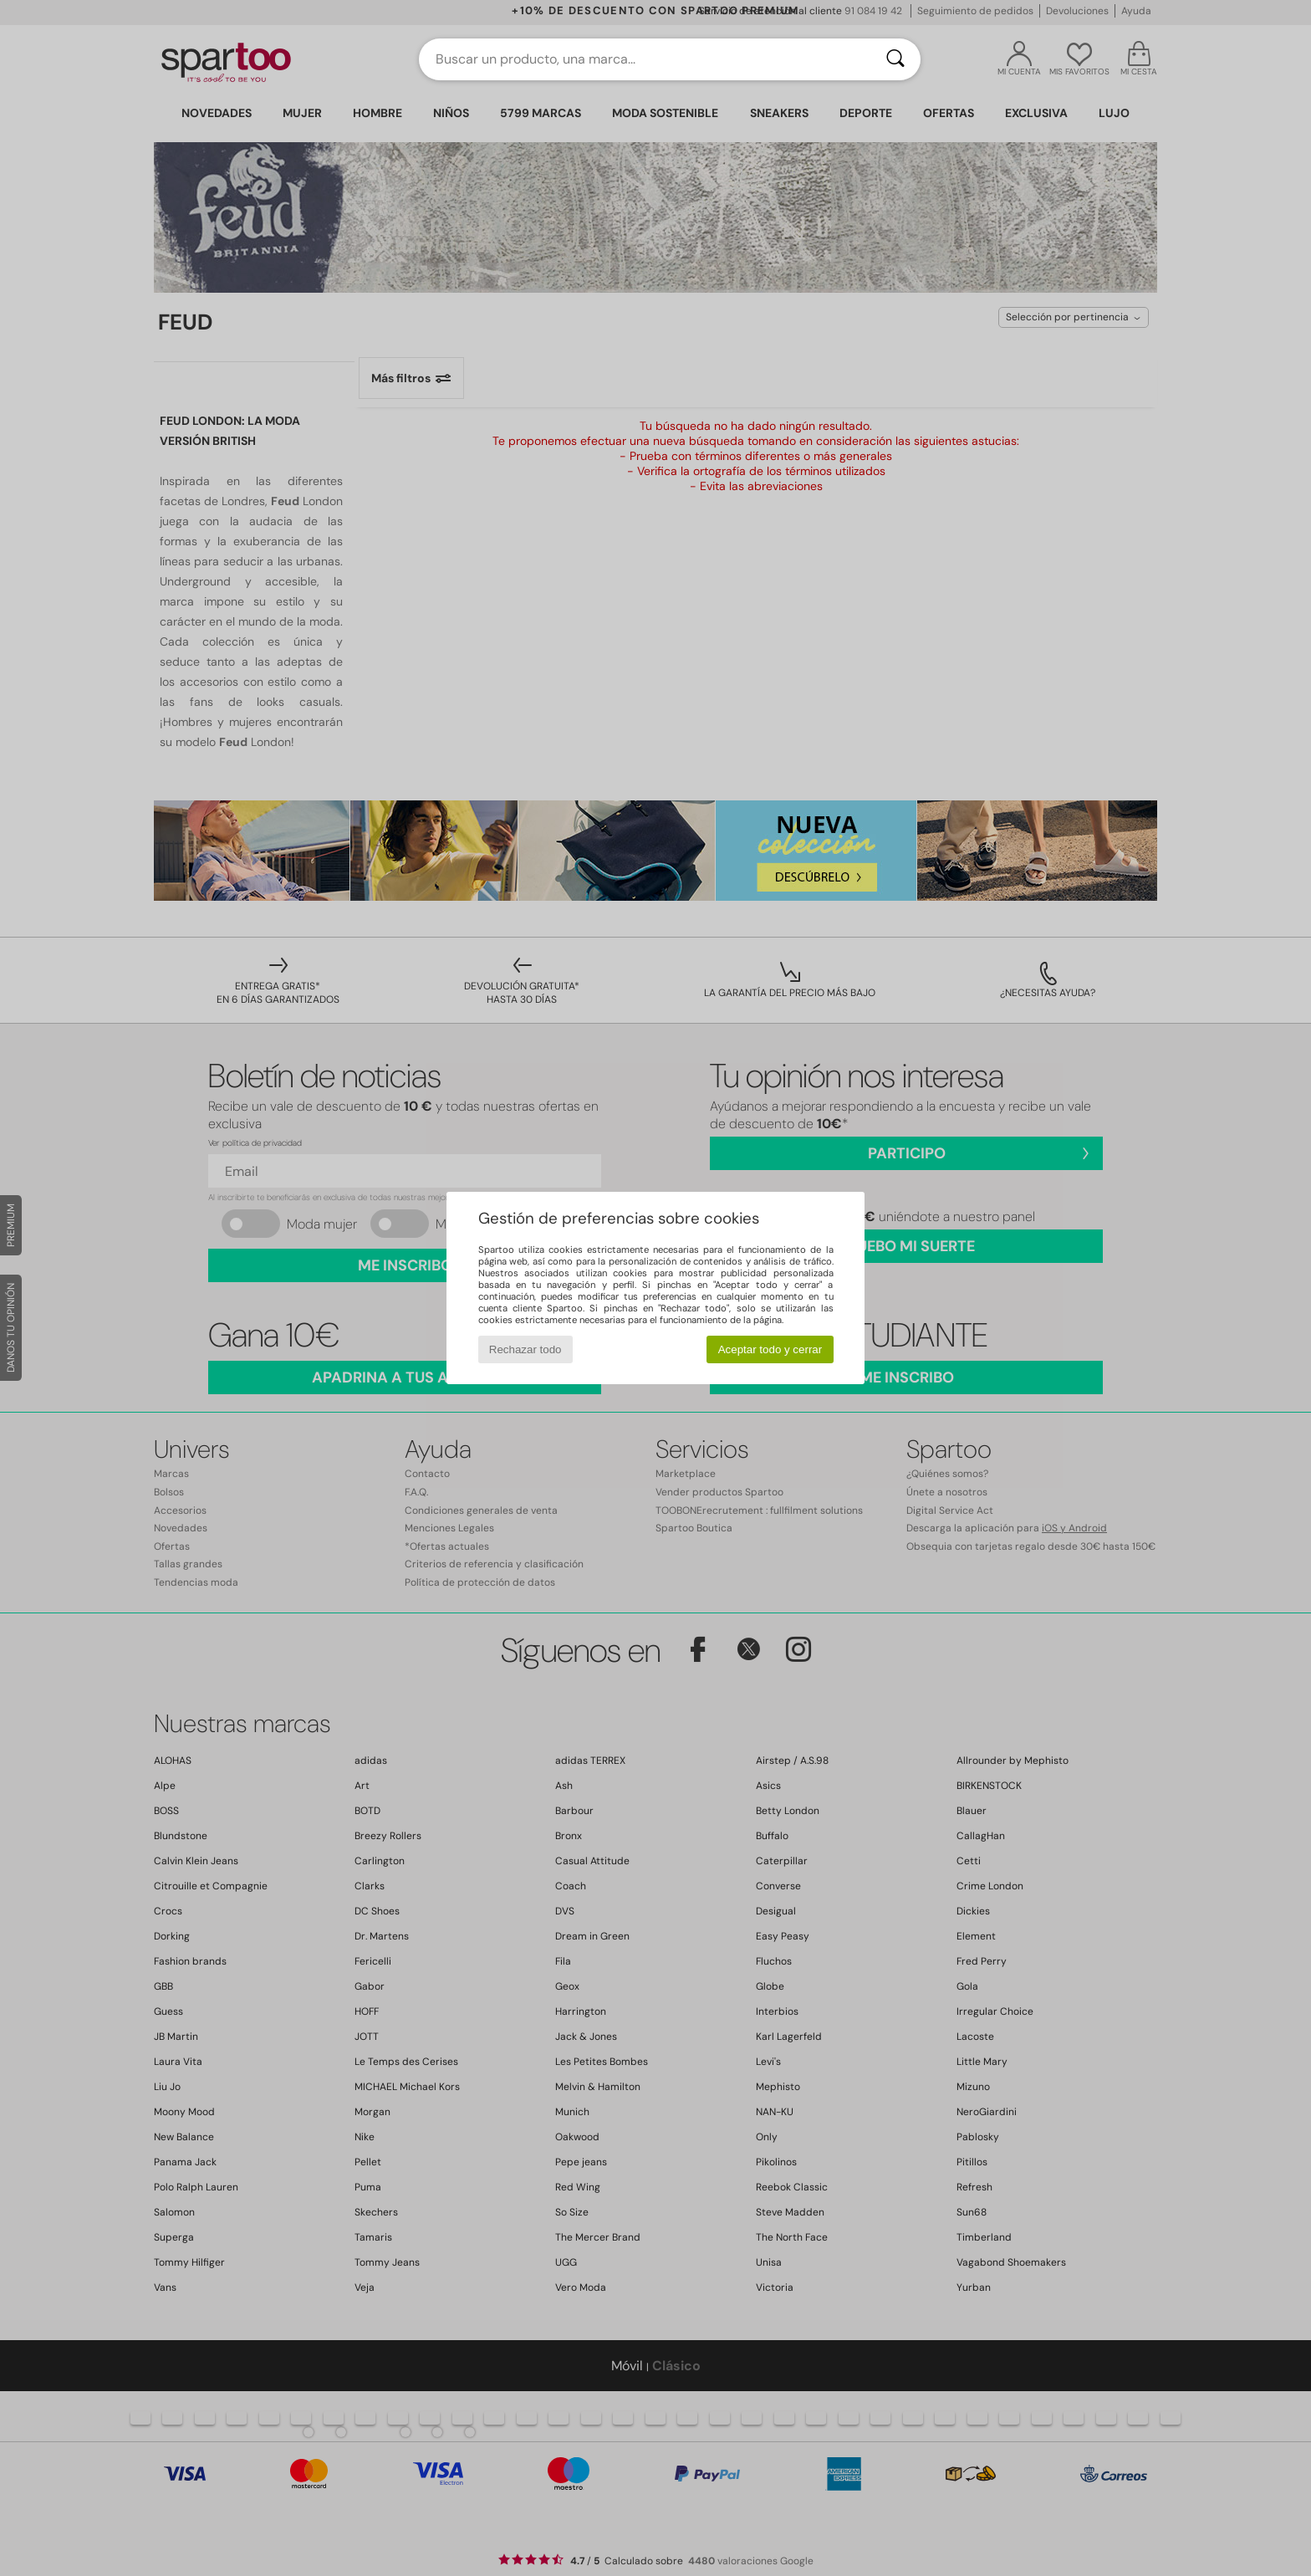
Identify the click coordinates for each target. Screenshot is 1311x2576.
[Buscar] (895, 59)
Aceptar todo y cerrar (770, 1349)
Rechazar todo (525, 1349)
